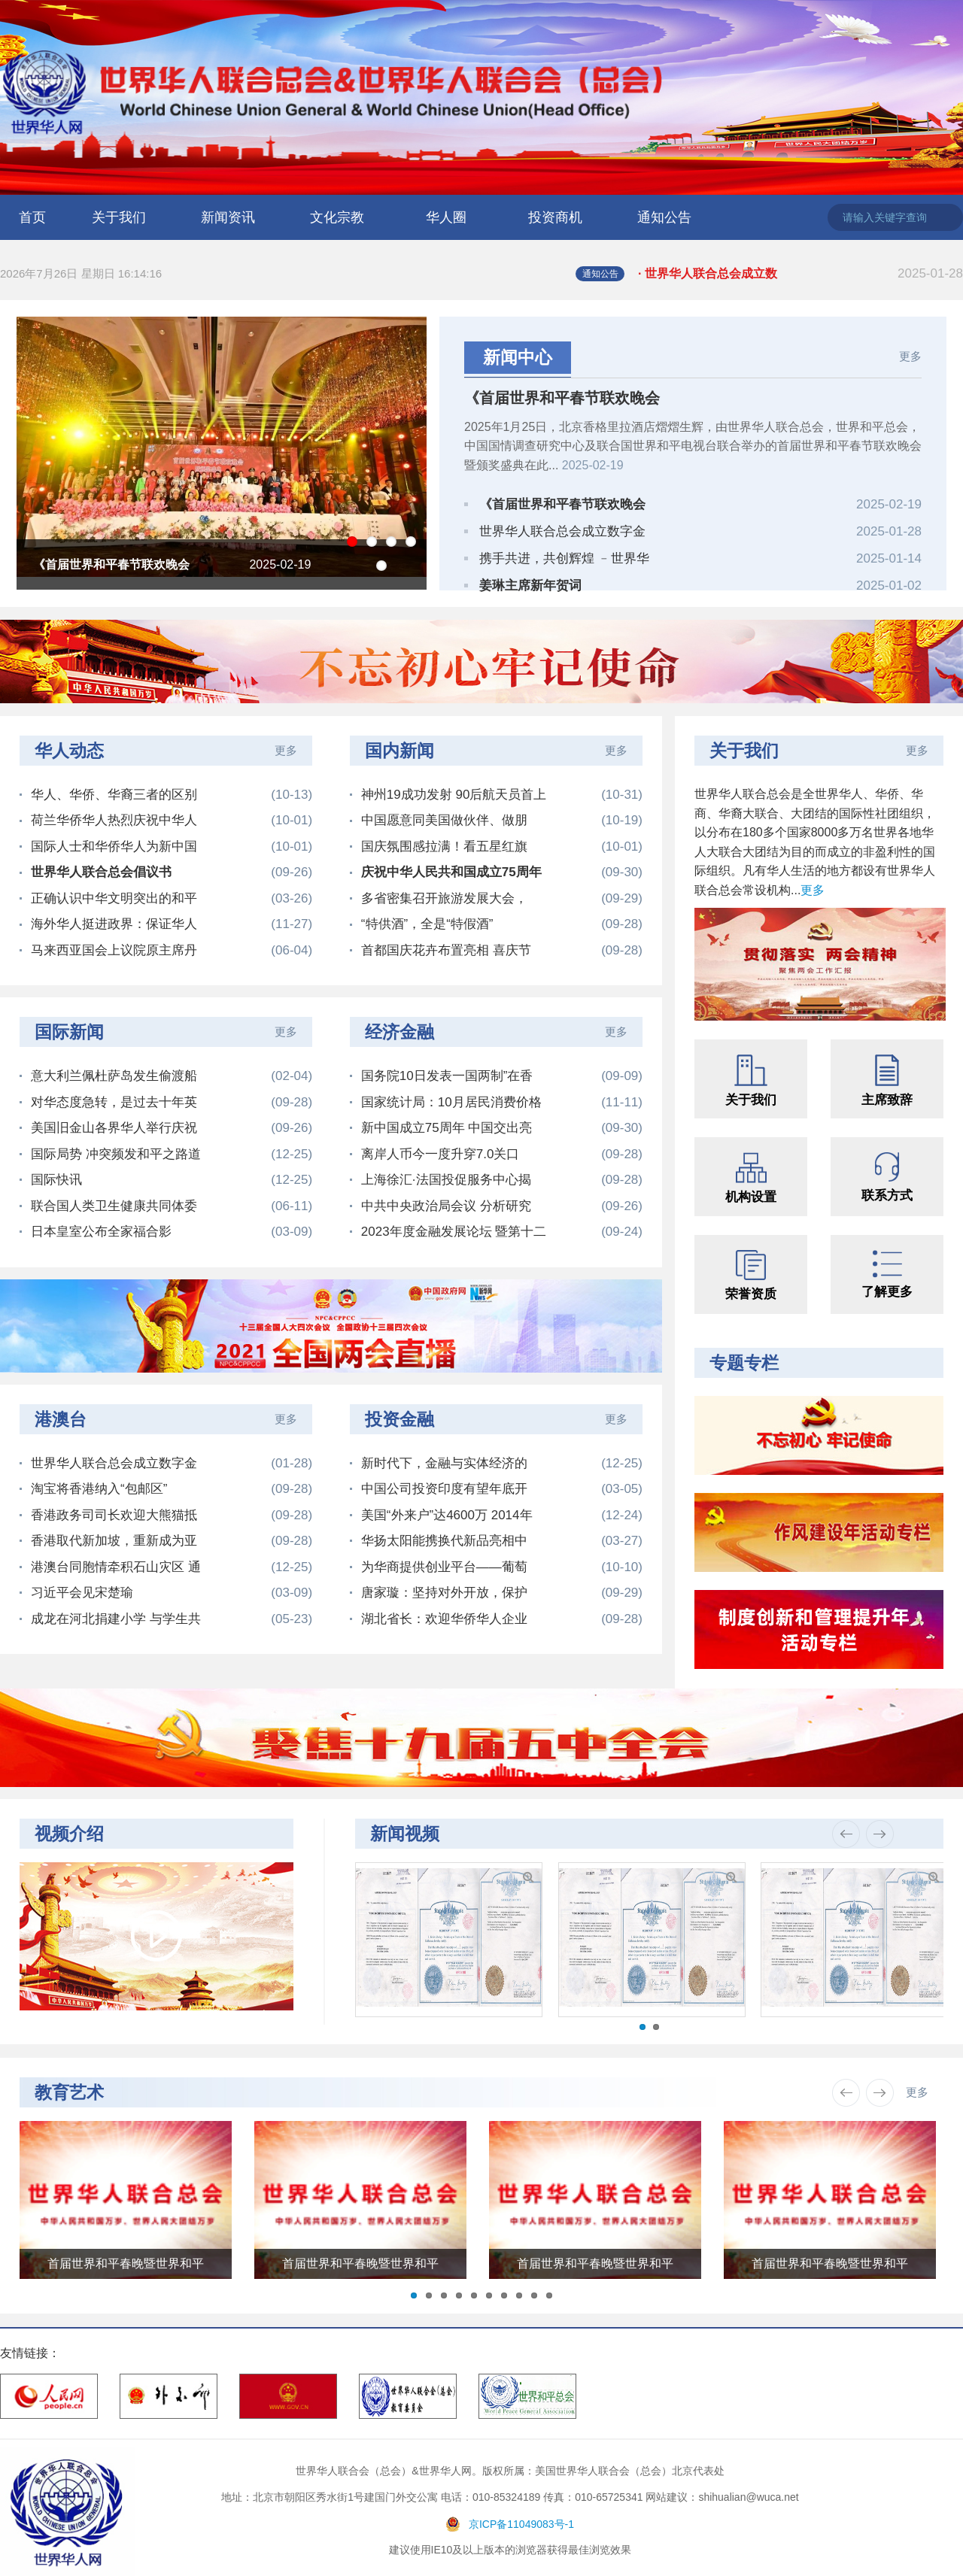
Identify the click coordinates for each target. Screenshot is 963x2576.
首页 (32, 217)
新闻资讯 (228, 217)
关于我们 (119, 217)
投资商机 (555, 217)
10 (549, 2295)
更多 (910, 356)
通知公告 (664, 217)
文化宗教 (337, 217)
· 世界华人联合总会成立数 (800, 273)
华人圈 (446, 217)
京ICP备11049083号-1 (521, 2524)
